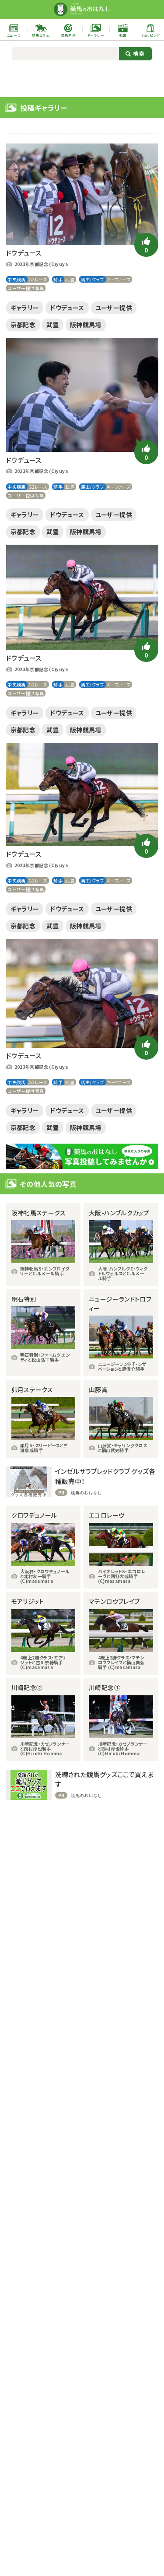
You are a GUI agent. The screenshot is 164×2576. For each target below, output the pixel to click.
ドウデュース (67, 307)
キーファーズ (118, 279)
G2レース (37, 279)
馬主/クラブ (92, 279)
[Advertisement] (82, 78)
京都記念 (23, 324)
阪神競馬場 (85, 324)
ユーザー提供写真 (25, 288)
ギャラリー (24, 307)
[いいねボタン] (146, 245)
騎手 (58, 279)
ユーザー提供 (113, 307)
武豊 (69, 279)
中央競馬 (16, 279)
